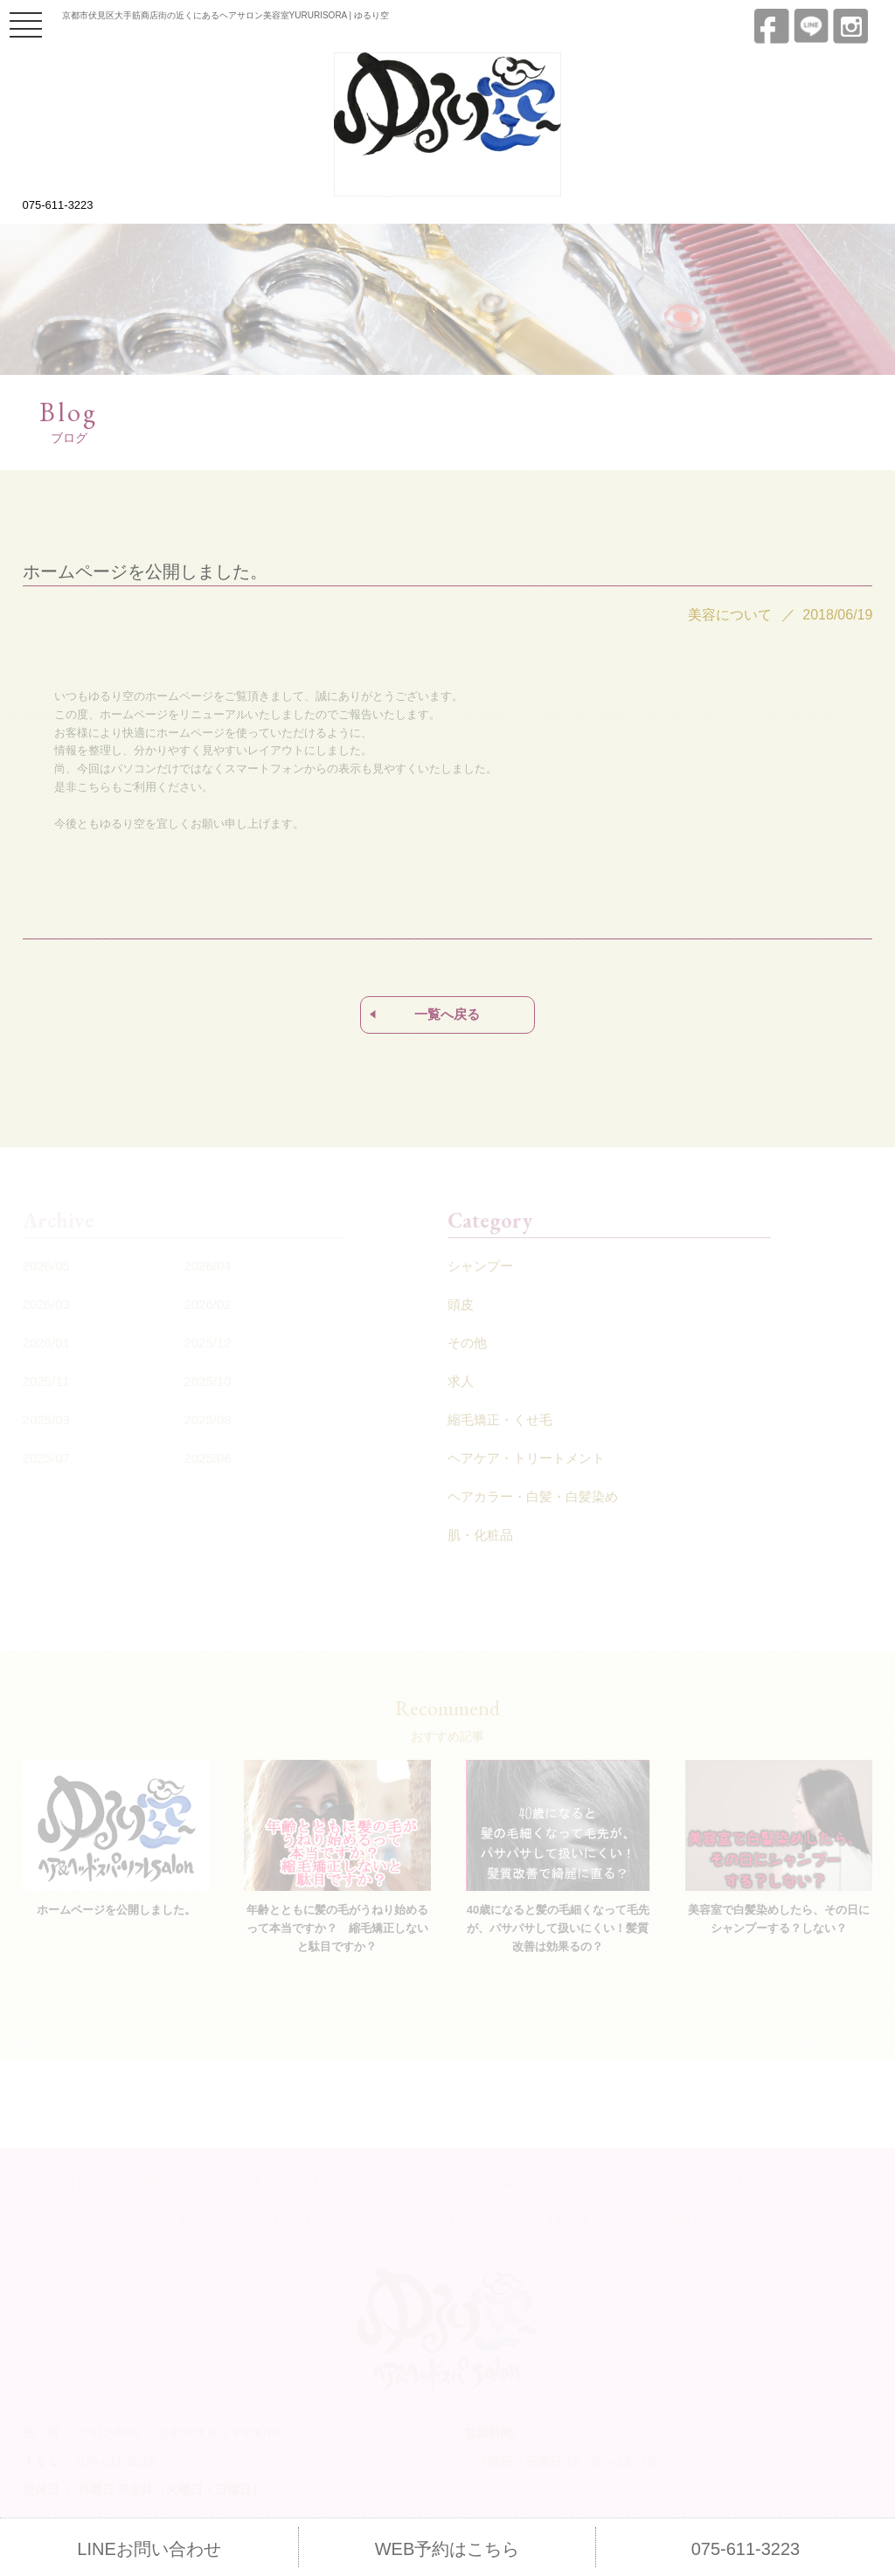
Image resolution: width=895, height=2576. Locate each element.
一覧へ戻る (447, 1014)
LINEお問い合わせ (148, 2549)
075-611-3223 (58, 204)
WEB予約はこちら (447, 2549)
